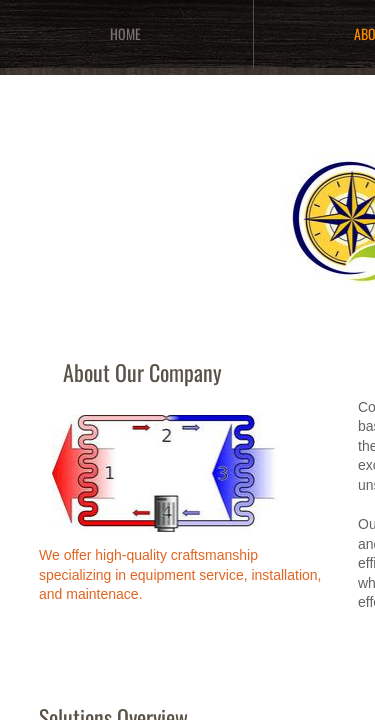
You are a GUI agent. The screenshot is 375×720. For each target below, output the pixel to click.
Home (125, 33)
